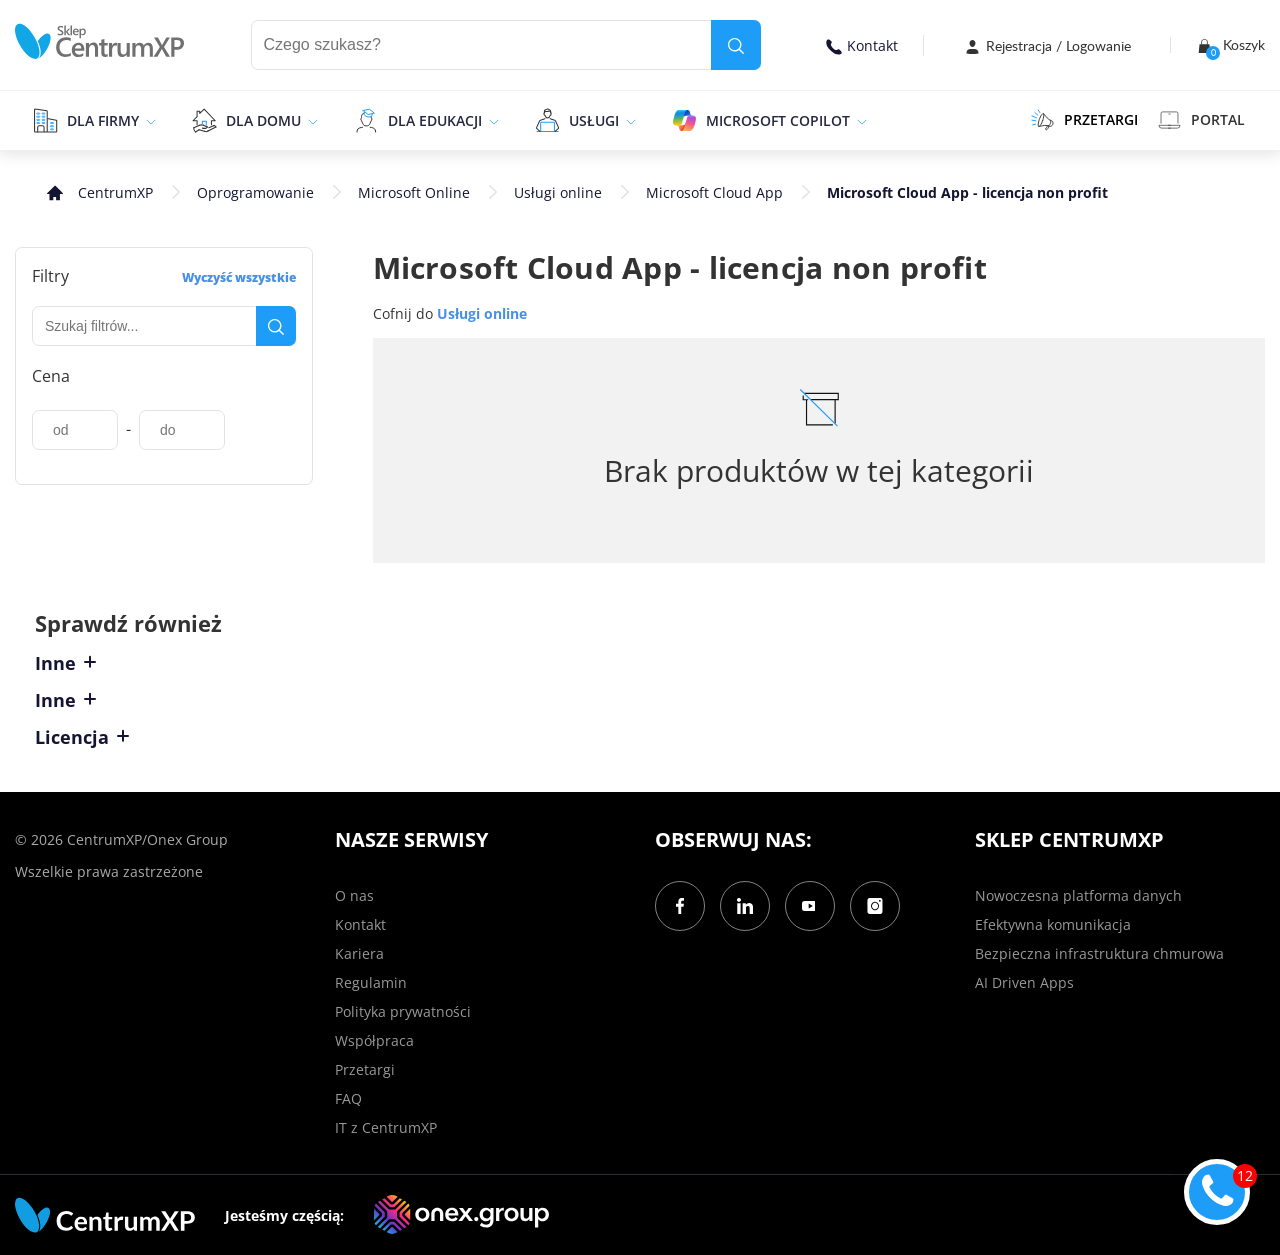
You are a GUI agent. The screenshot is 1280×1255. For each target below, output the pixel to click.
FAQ (348, 1098)
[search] (736, 45)
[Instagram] (875, 906)
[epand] (148, 120)
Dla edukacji (435, 120)
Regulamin (371, 982)
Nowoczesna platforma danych (1078, 895)
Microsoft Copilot (778, 120)
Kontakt (862, 45)
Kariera (359, 953)
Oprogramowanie (255, 192)
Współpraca (374, 1040)
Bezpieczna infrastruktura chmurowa (1099, 953)
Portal (1201, 120)
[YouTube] (810, 906)
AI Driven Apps (1024, 982)
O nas (354, 895)
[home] (100, 41)
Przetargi (365, 1069)
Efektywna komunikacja (1053, 924)
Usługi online (558, 192)
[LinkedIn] (745, 906)
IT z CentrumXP (386, 1127)
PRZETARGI (1084, 120)
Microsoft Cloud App (714, 192)
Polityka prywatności (403, 1011)
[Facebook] (680, 906)
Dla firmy (103, 120)
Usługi (594, 120)
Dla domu (263, 120)
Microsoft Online (414, 192)
